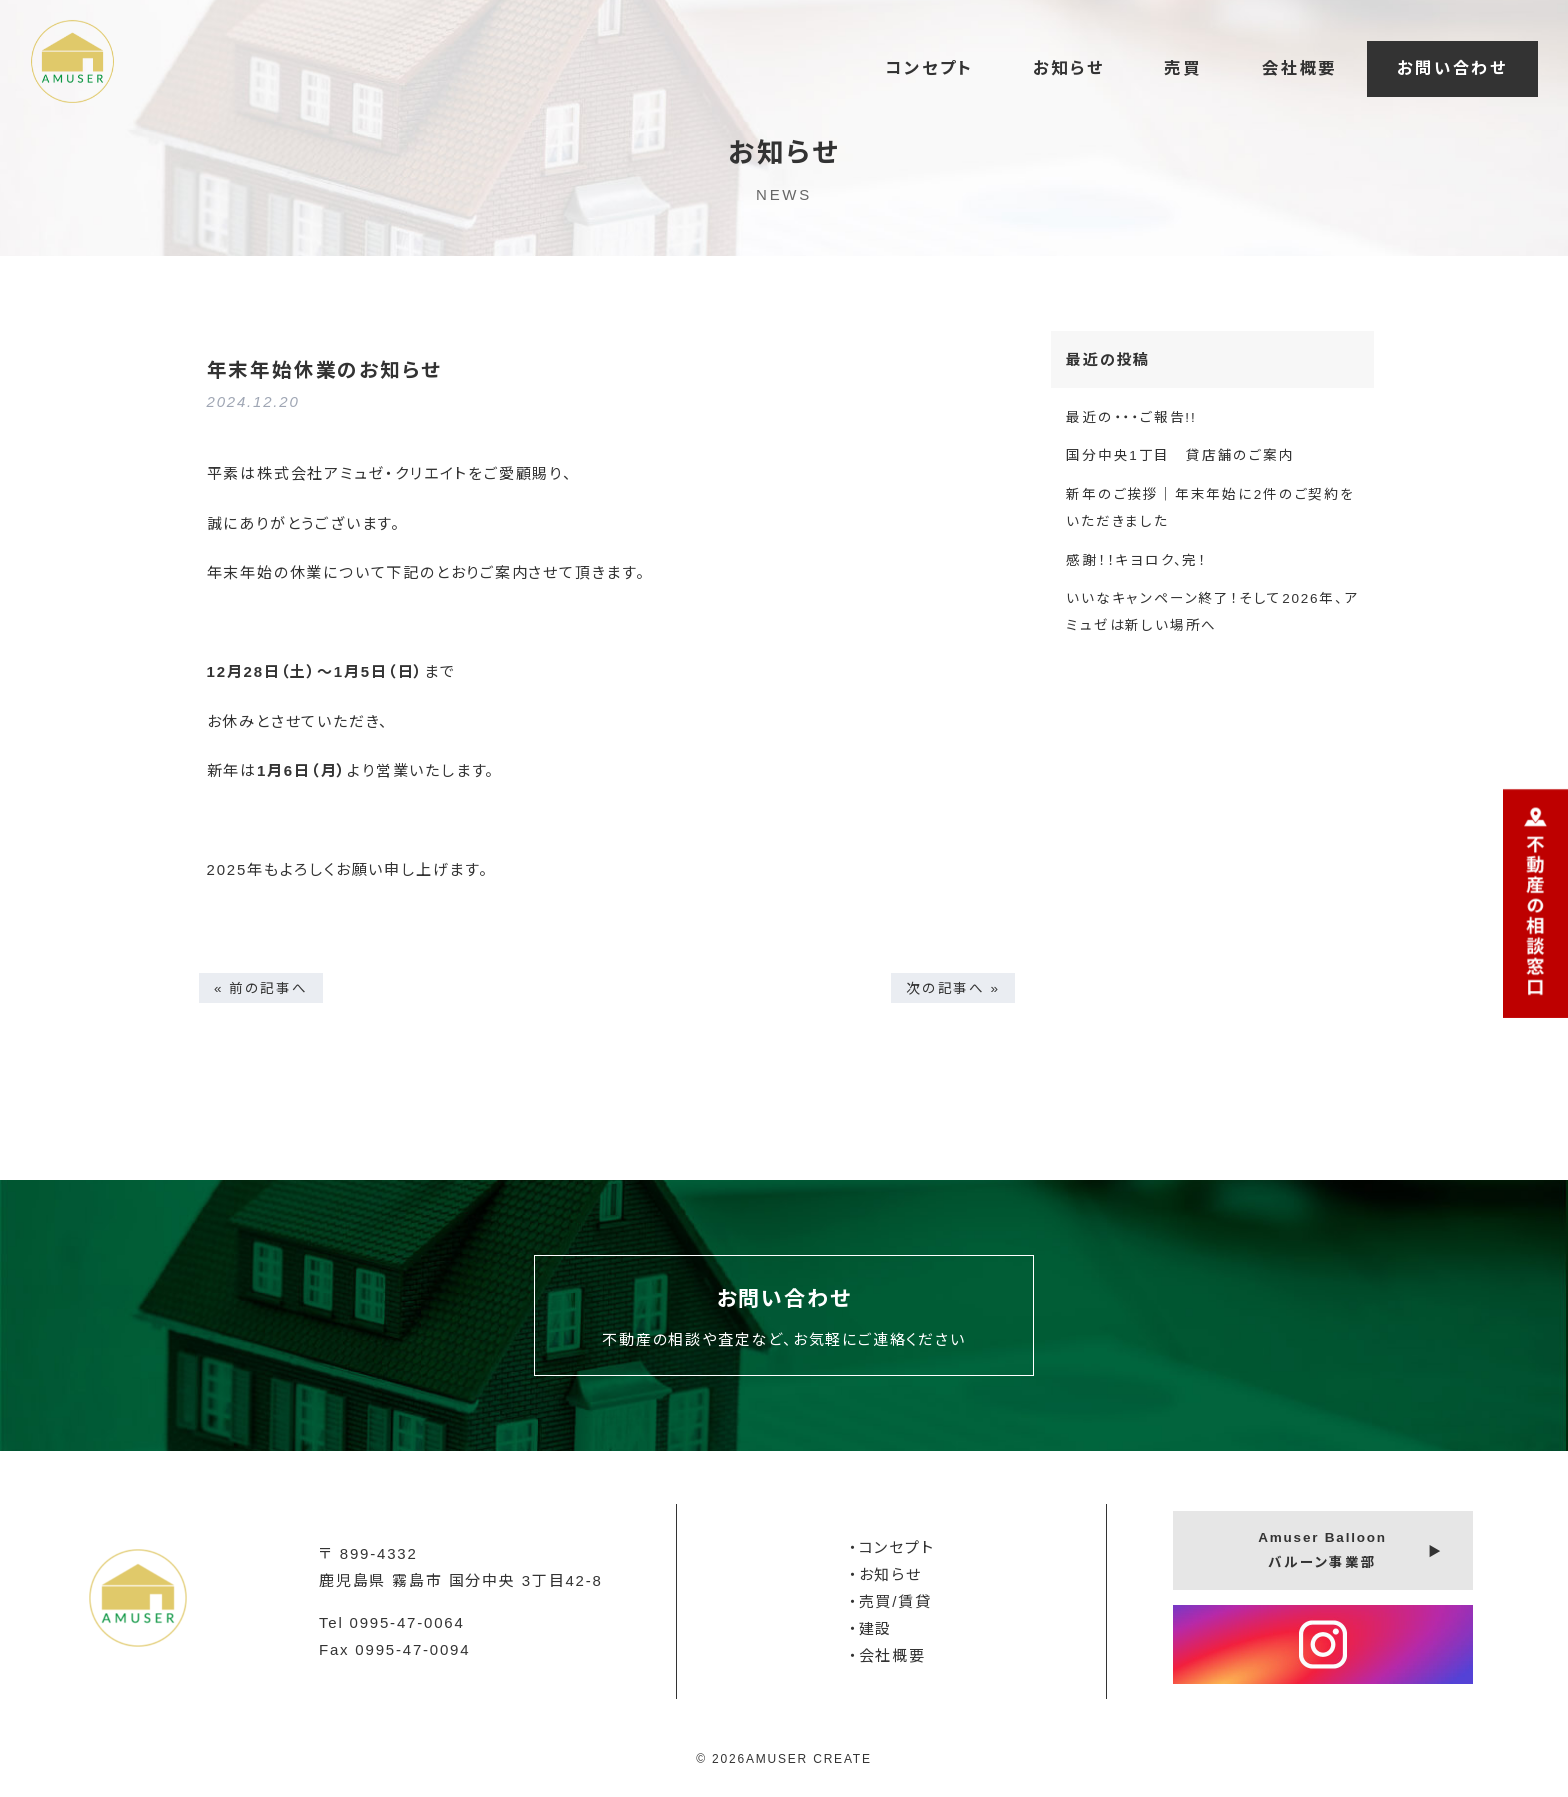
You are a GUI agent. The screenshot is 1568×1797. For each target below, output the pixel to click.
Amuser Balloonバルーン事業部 (1322, 1549)
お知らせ (1068, 68)
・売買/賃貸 (890, 1601)
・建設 (870, 1628)
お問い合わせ (1452, 68)
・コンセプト (892, 1547)
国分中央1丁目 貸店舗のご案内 (1180, 455)
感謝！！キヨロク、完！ (1136, 560)
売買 (1183, 68)
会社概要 (1299, 68)
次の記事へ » (953, 987)
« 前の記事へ (261, 987)
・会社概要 (887, 1655)
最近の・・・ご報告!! (1131, 417)
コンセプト (929, 68)
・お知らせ (885, 1574)
